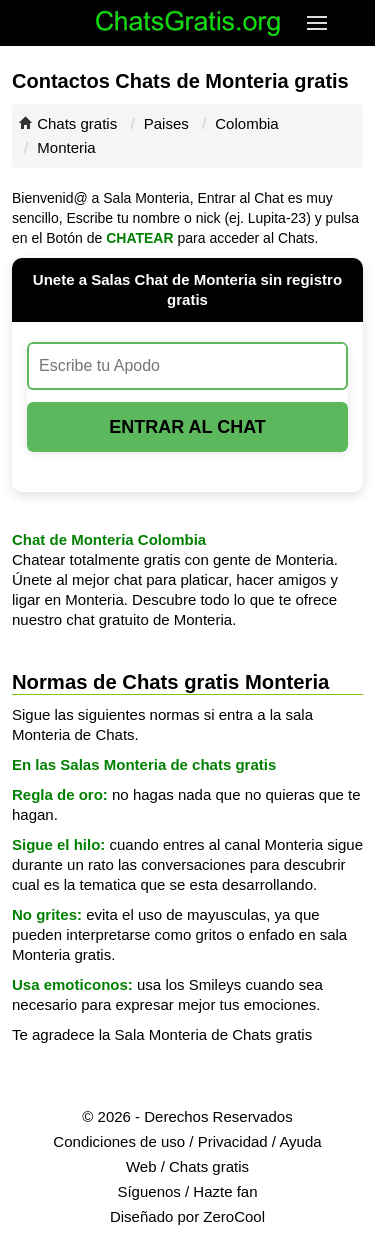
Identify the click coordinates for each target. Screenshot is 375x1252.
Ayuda (300, 1141)
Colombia (246, 123)
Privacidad (233, 1141)
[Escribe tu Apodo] (187, 366)
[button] (319, 23)
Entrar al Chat (187, 427)
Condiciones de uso (119, 1141)
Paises (166, 123)
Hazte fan (225, 1191)
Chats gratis (77, 123)
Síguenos (148, 1191)
